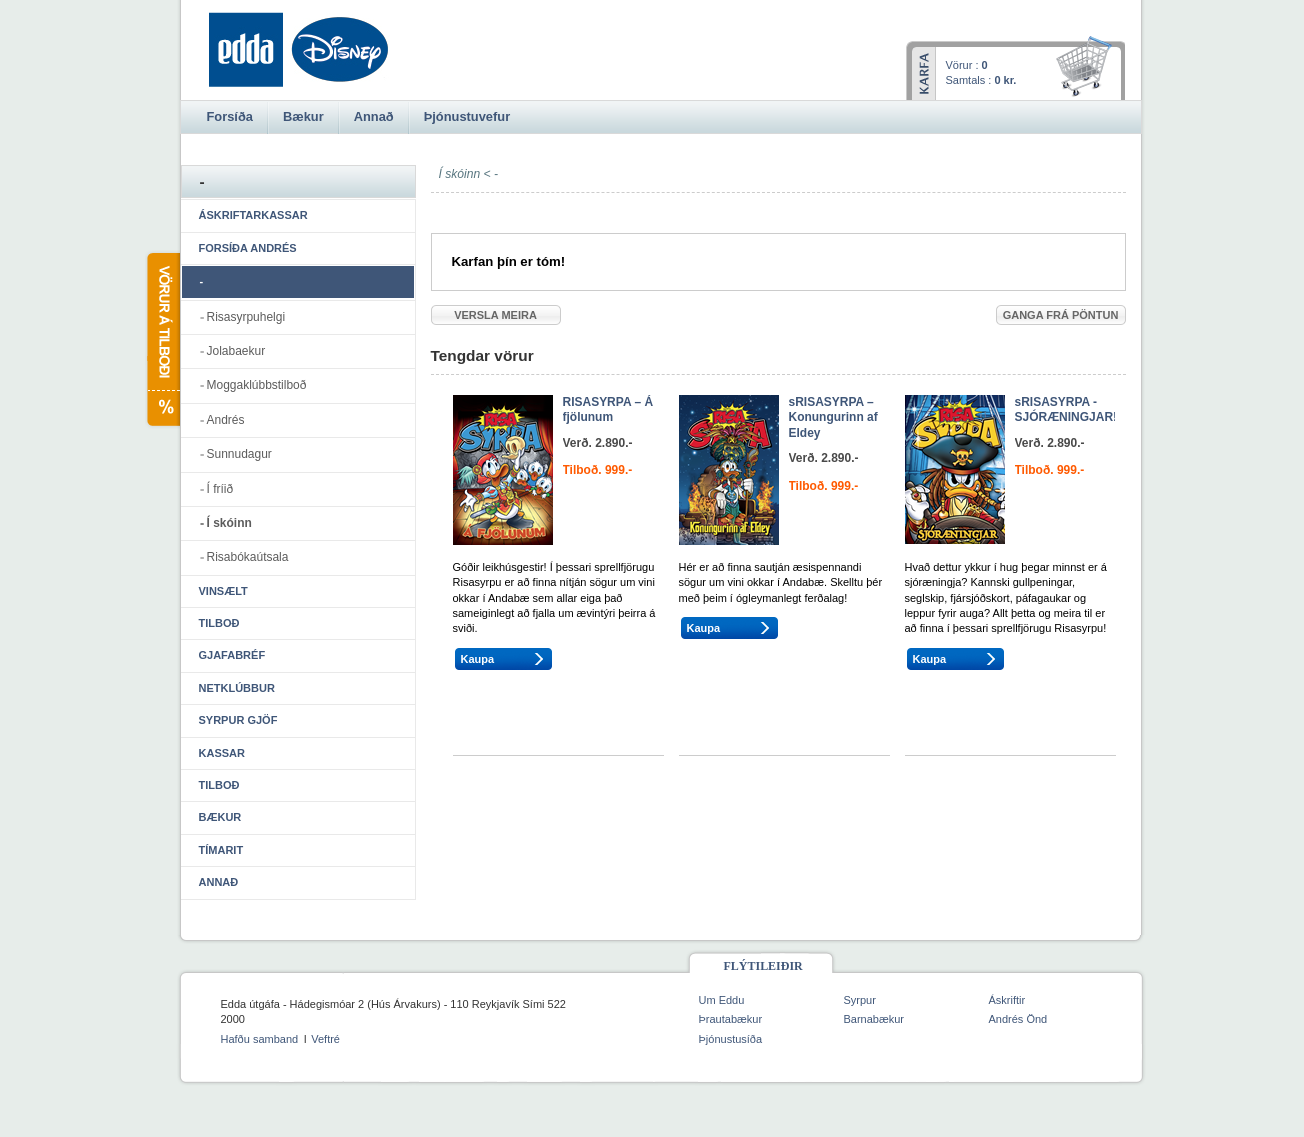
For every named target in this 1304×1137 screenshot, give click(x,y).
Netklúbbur (237, 688)
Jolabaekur (236, 351)
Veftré (325, 1039)
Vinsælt (223, 591)
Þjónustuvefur (467, 116)
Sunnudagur (239, 454)
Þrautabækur (731, 1019)
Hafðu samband (260, 1039)
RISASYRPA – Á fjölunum (608, 410)
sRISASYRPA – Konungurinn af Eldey (833, 417)
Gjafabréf (232, 655)
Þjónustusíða (731, 1039)
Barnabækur (874, 1019)
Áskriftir (1007, 1000)
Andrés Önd (1018, 1019)
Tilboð (219, 623)
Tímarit (221, 850)
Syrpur (860, 1000)
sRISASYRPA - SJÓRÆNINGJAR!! (1068, 410)
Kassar (222, 753)
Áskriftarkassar (253, 215)
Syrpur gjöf (238, 720)
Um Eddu (722, 1000)
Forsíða (230, 116)
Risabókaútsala (248, 557)
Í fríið (220, 489)
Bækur (220, 817)
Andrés (226, 420)
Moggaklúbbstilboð (257, 385)
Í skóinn (229, 523)
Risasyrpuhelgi (246, 317)
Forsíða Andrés (248, 248)
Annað (219, 882)
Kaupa (478, 659)
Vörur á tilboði (162, 339)
